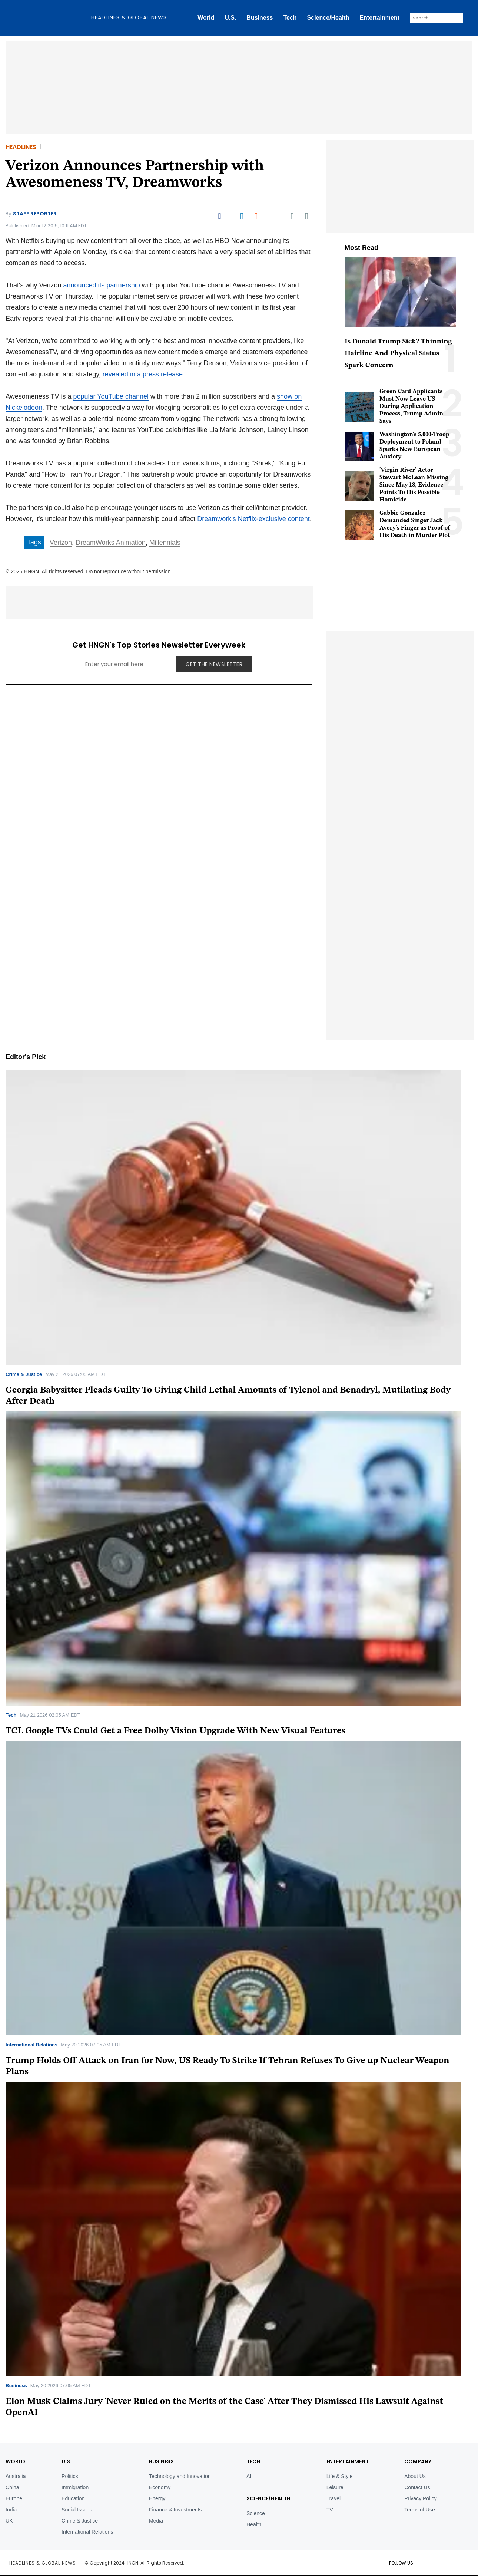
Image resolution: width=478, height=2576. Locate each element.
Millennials (164, 542)
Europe (14, 2498)
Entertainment (379, 17)
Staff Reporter (35, 213)
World (205, 17)
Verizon (61, 542)
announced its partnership (101, 285)
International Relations (31, 2045)
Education (73, 2498)
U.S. (230, 17)
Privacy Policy (420, 2498)
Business (259, 17)
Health (253, 2524)
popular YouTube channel (111, 396)
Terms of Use (419, 2510)
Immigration (75, 2487)
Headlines (21, 147)
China (12, 2487)
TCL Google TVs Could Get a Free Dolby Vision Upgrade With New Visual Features (175, 1731)
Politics (70, 2476)
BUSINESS (161, 2461)
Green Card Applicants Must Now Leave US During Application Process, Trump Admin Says (411, 406)
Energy (157, 2498)
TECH (253, 2461)
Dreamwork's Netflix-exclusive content (253, 519)
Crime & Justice (24, 1374)
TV (329, 2510)
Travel (333, 2498)
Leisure (334, 2487)
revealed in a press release (143, 374)
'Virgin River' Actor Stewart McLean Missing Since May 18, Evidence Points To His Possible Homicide (413, 485)
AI (248, 2476)
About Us (415, 2476)
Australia (16, 2476)
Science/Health (328, 17)
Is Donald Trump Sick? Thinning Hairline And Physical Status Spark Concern (398, 353)
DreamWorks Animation (111, 542)
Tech (289, 17)
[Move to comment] (306, 216)
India (11, 2510)
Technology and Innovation (180, 2476)
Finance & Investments (175, 2510)
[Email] (292, 216)
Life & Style (339, 2476)
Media (156, 2521)
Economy (159, 2487)
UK (9, 2521)
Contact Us (417, 2487)
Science (255, 2513)
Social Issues (77, 2510)
